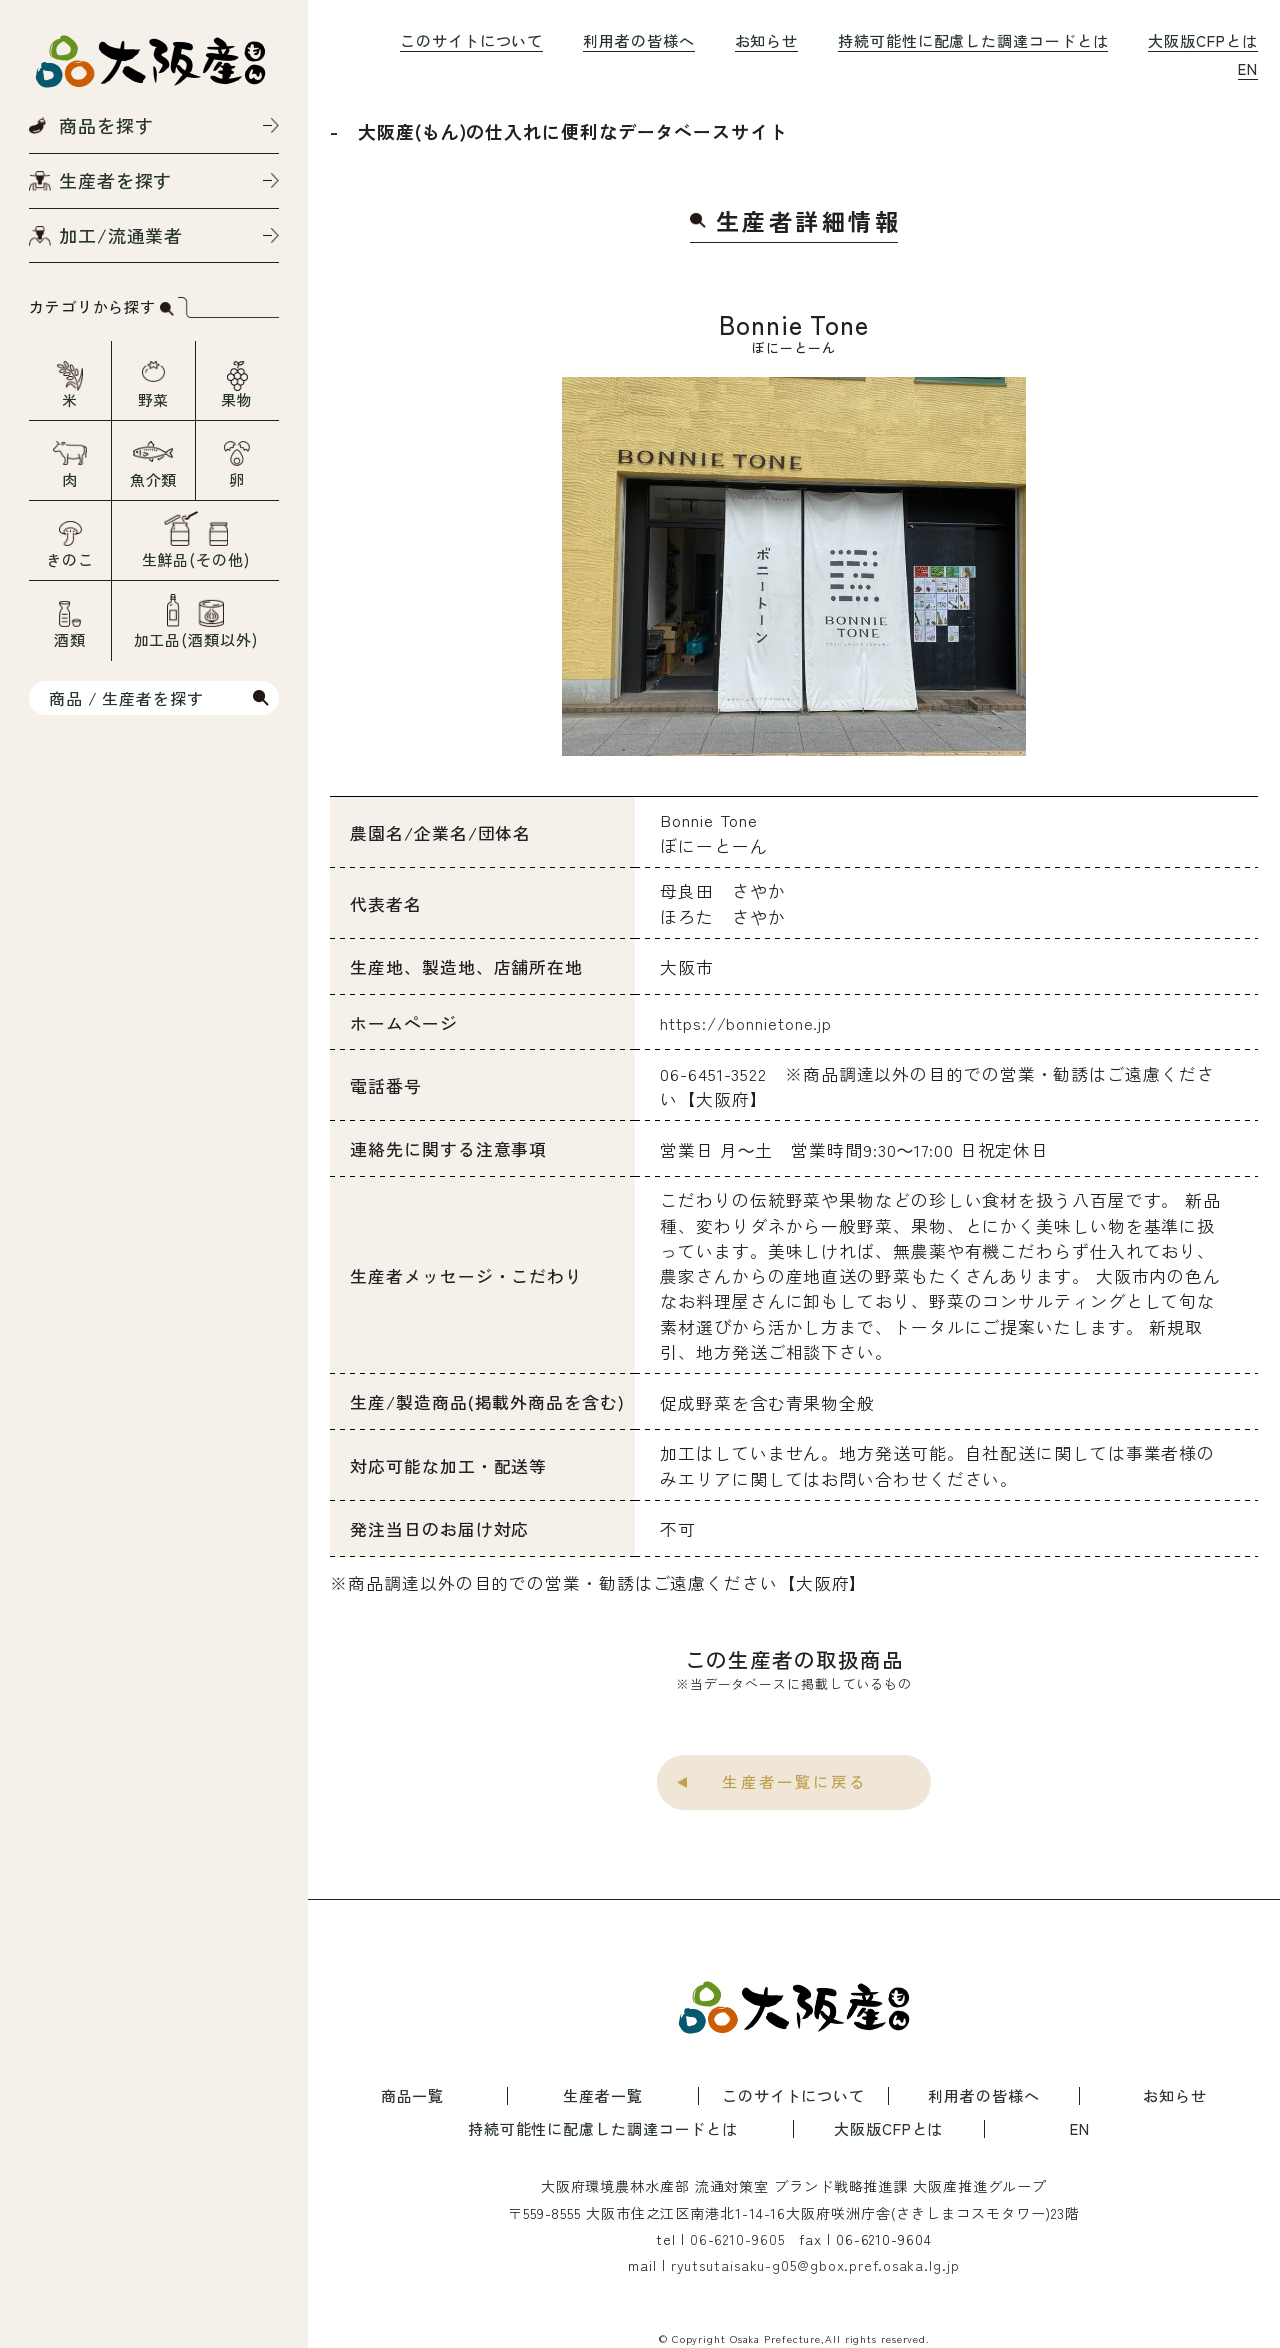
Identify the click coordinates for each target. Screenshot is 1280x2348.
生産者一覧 (603, 2096)
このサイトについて (471, 40)
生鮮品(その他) (196, 559)
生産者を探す (115, 180)
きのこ (70, 559)
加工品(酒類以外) (196, 639)
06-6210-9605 (737, 2239)
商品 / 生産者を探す (126, 698)
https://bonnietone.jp (746, 1022)
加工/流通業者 (121, 235)
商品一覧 (413, 2096)
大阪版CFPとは (1202, 40)
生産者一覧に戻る (794, 1781)
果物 (237, 399)
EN (1248, 68)
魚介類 (154, 479)
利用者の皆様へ (638, 40)
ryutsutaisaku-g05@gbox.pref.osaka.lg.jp (815, 2265)
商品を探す (106, 125)
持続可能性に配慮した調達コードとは (973, 40)
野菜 (154, 399)
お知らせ (767, 40)
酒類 (70, 639)
